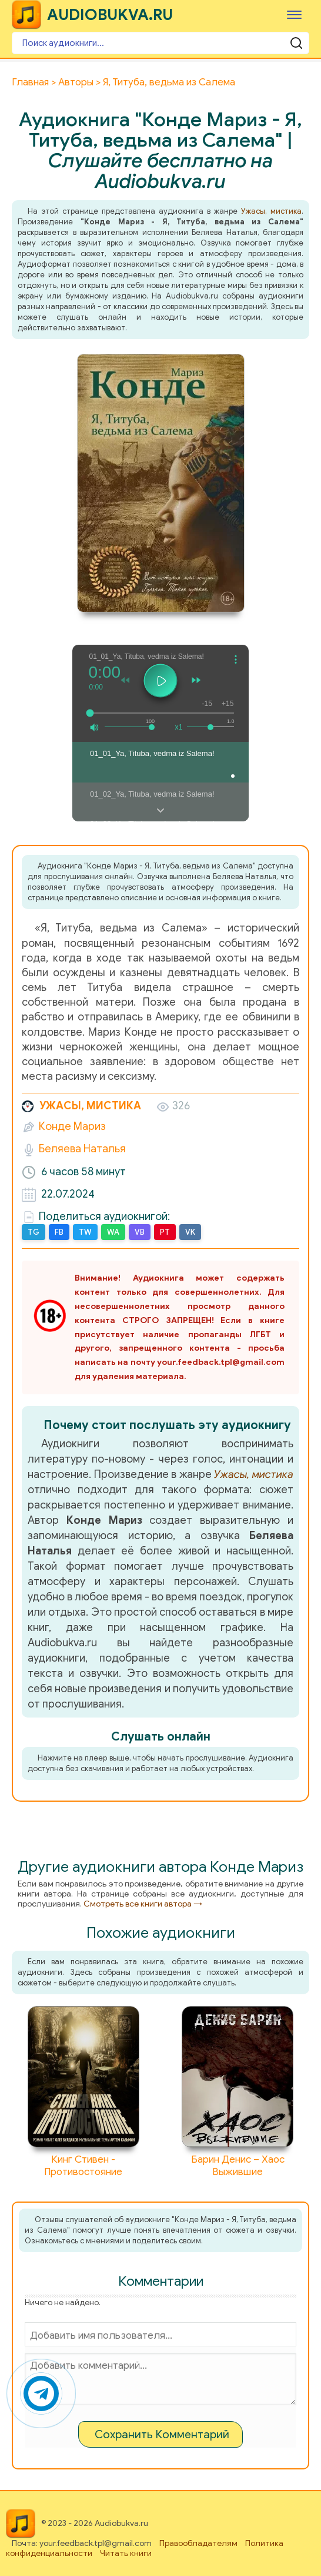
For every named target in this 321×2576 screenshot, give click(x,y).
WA (113, 1232)
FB (59, 1232)
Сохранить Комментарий (162, 2434)
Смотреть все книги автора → (142, 1904)
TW (85, 1232)
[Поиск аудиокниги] (160, 43)
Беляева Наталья (82, 1148)
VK (190, 1232)
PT (165, 1232)
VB (140, 1232)
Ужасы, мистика (271, 211)
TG (33, 1232)
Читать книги (126, 2553)
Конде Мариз (72, 1126)
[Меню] (294, 14)
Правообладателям (198, 2543)
